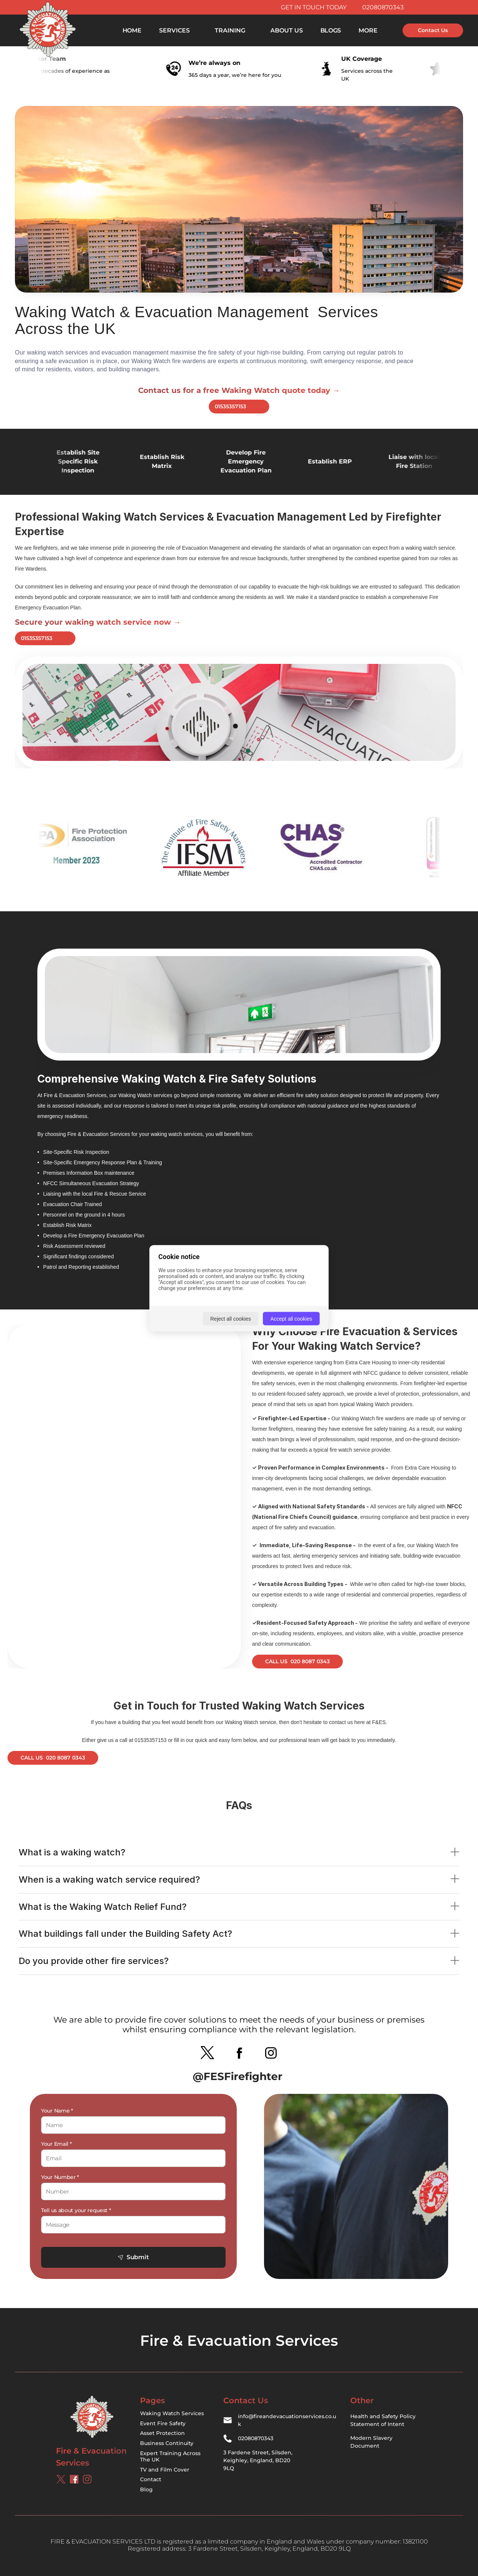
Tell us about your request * (76, 2210)
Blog (146, 2489)
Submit (133, 2257)
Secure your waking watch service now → (98, 622)
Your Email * (56, 2144)
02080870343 (383, 7)
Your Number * (60, 2177)
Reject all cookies (230, 1318)
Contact (150, 2479)
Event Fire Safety (163, 2423)
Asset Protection (162, 2433)
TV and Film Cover (164, 2469)
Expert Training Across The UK (171, 2456)
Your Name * (57, 2110)
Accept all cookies (291, 1318)
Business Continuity (166, 2443)
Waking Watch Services (172, 2413)
